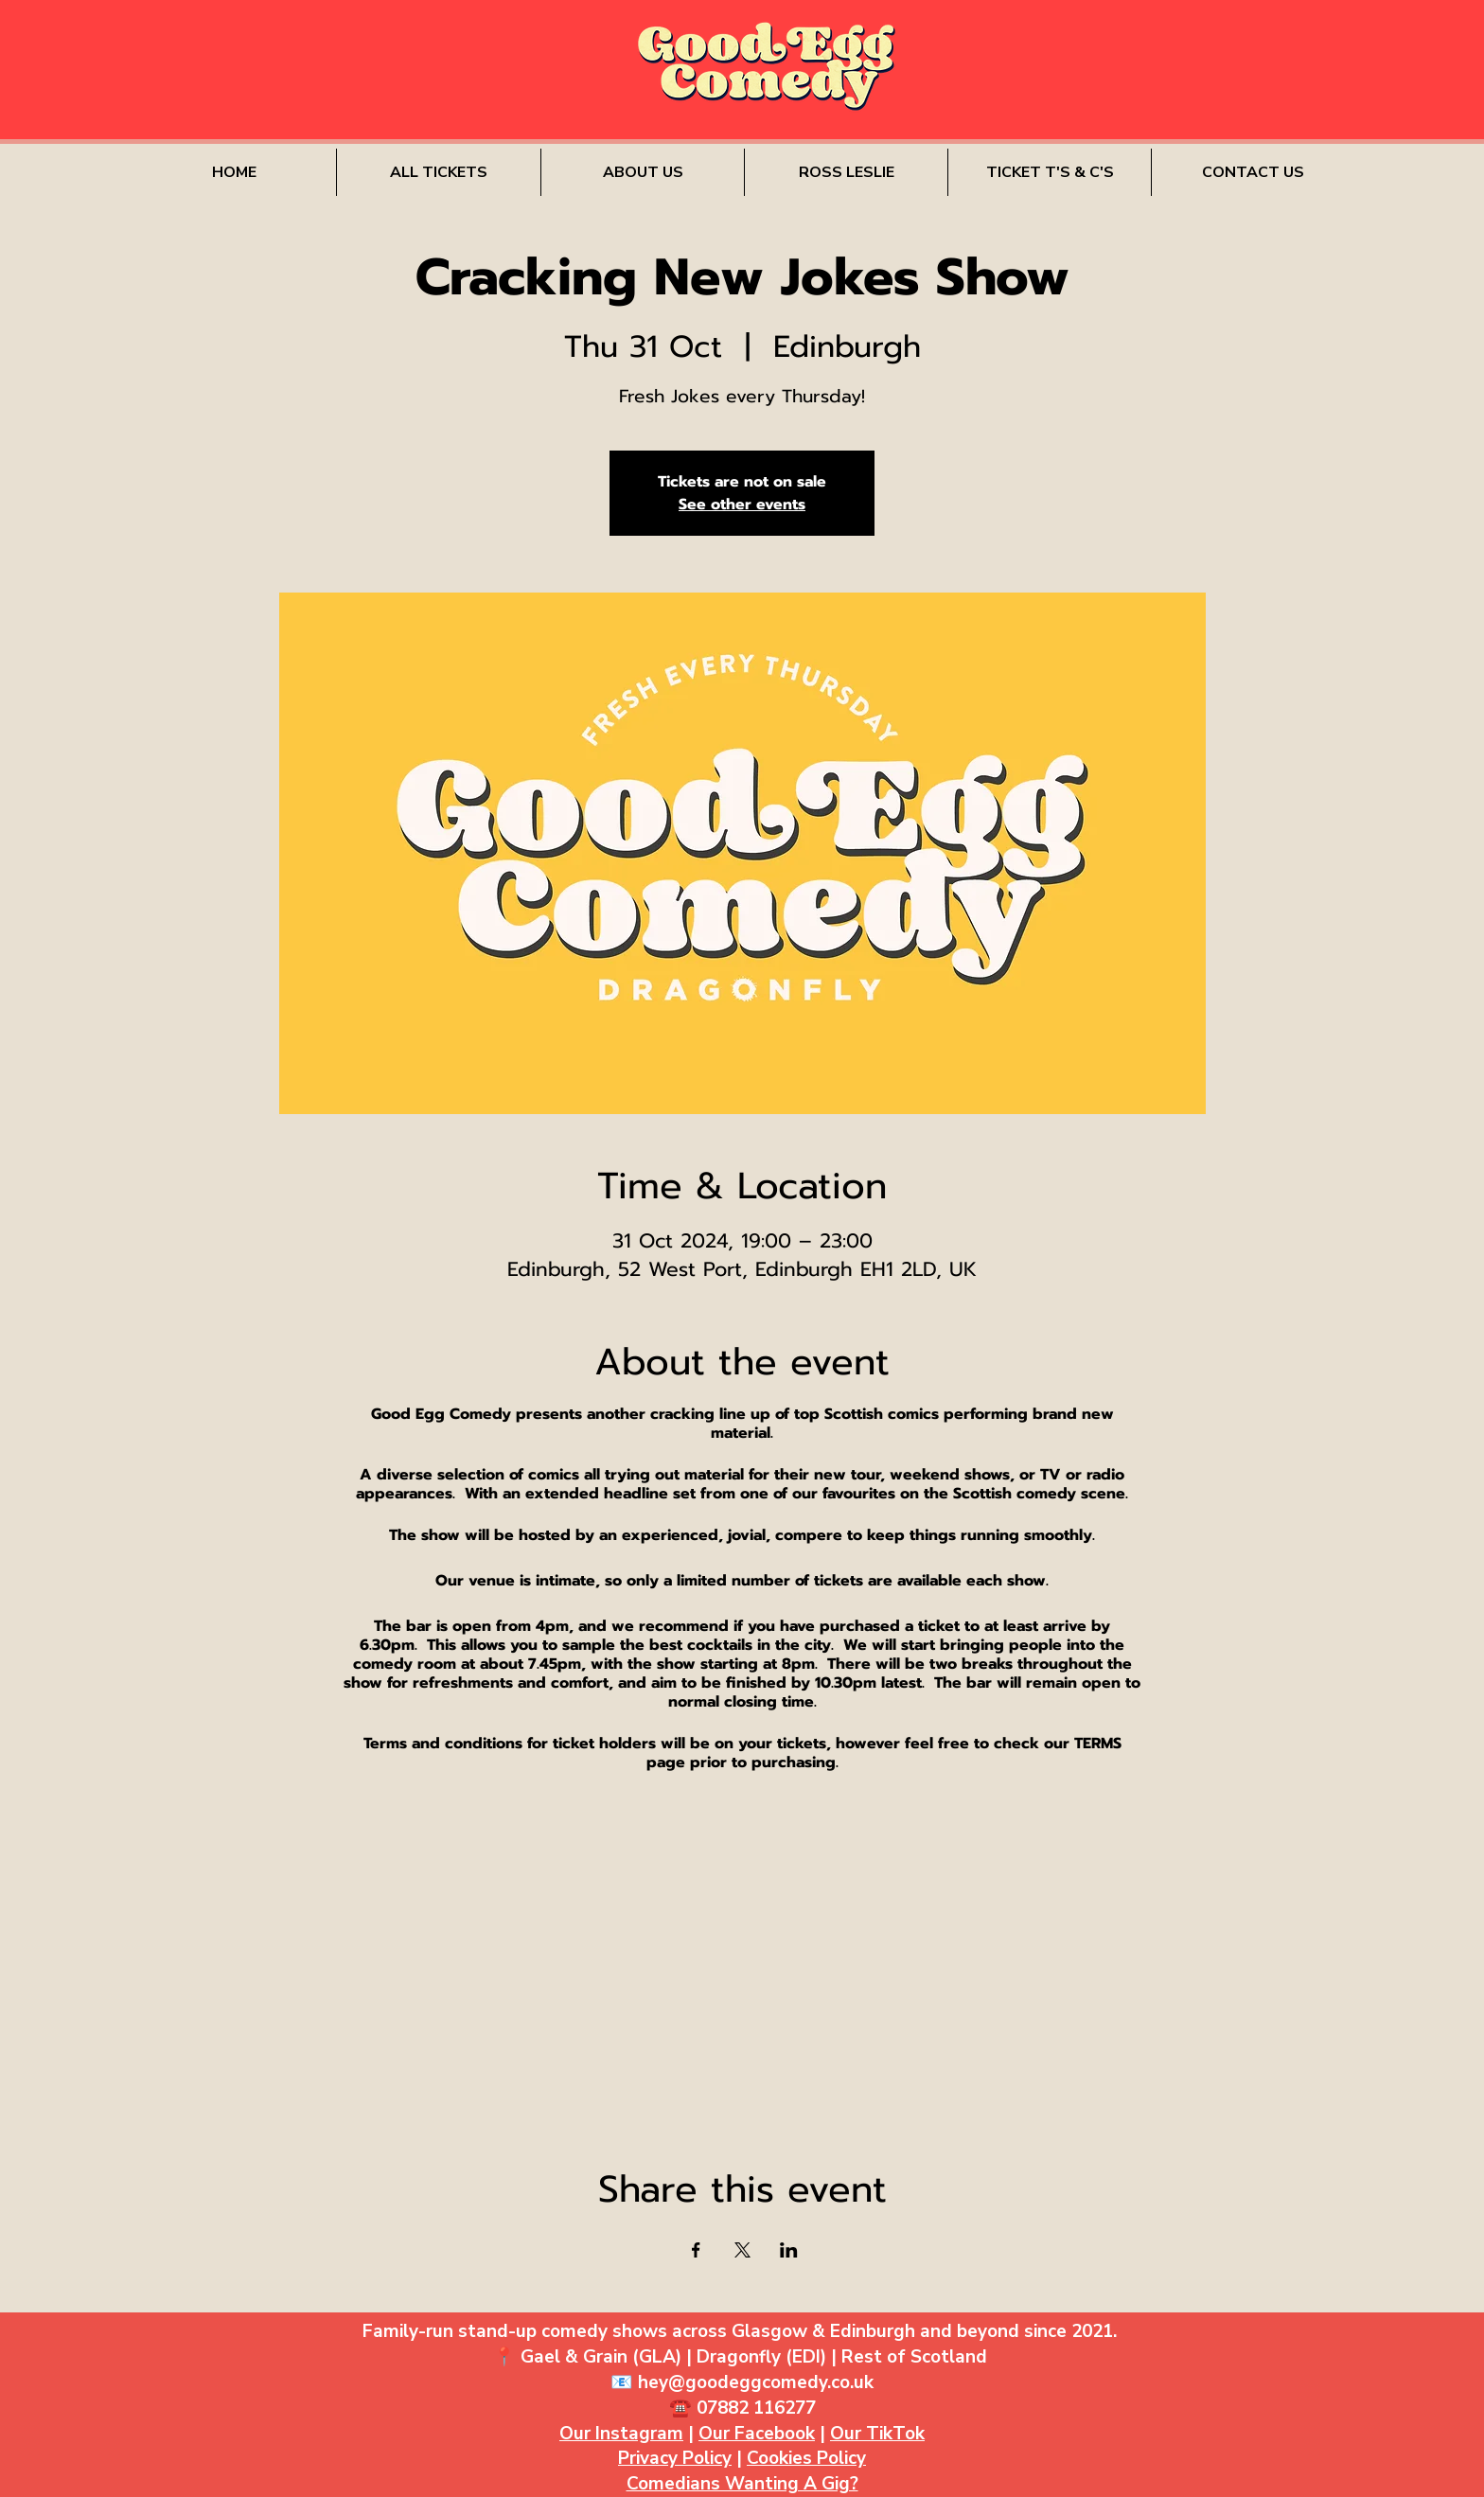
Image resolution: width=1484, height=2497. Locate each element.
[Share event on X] (742, 2250)
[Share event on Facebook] (696, 2250)
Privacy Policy (675, 2458)
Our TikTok (877, 2433)
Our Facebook (756, 2433)
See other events (742, 504)
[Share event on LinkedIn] (789, 2250)
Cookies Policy (806, 2458)
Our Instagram (621, 2433)
